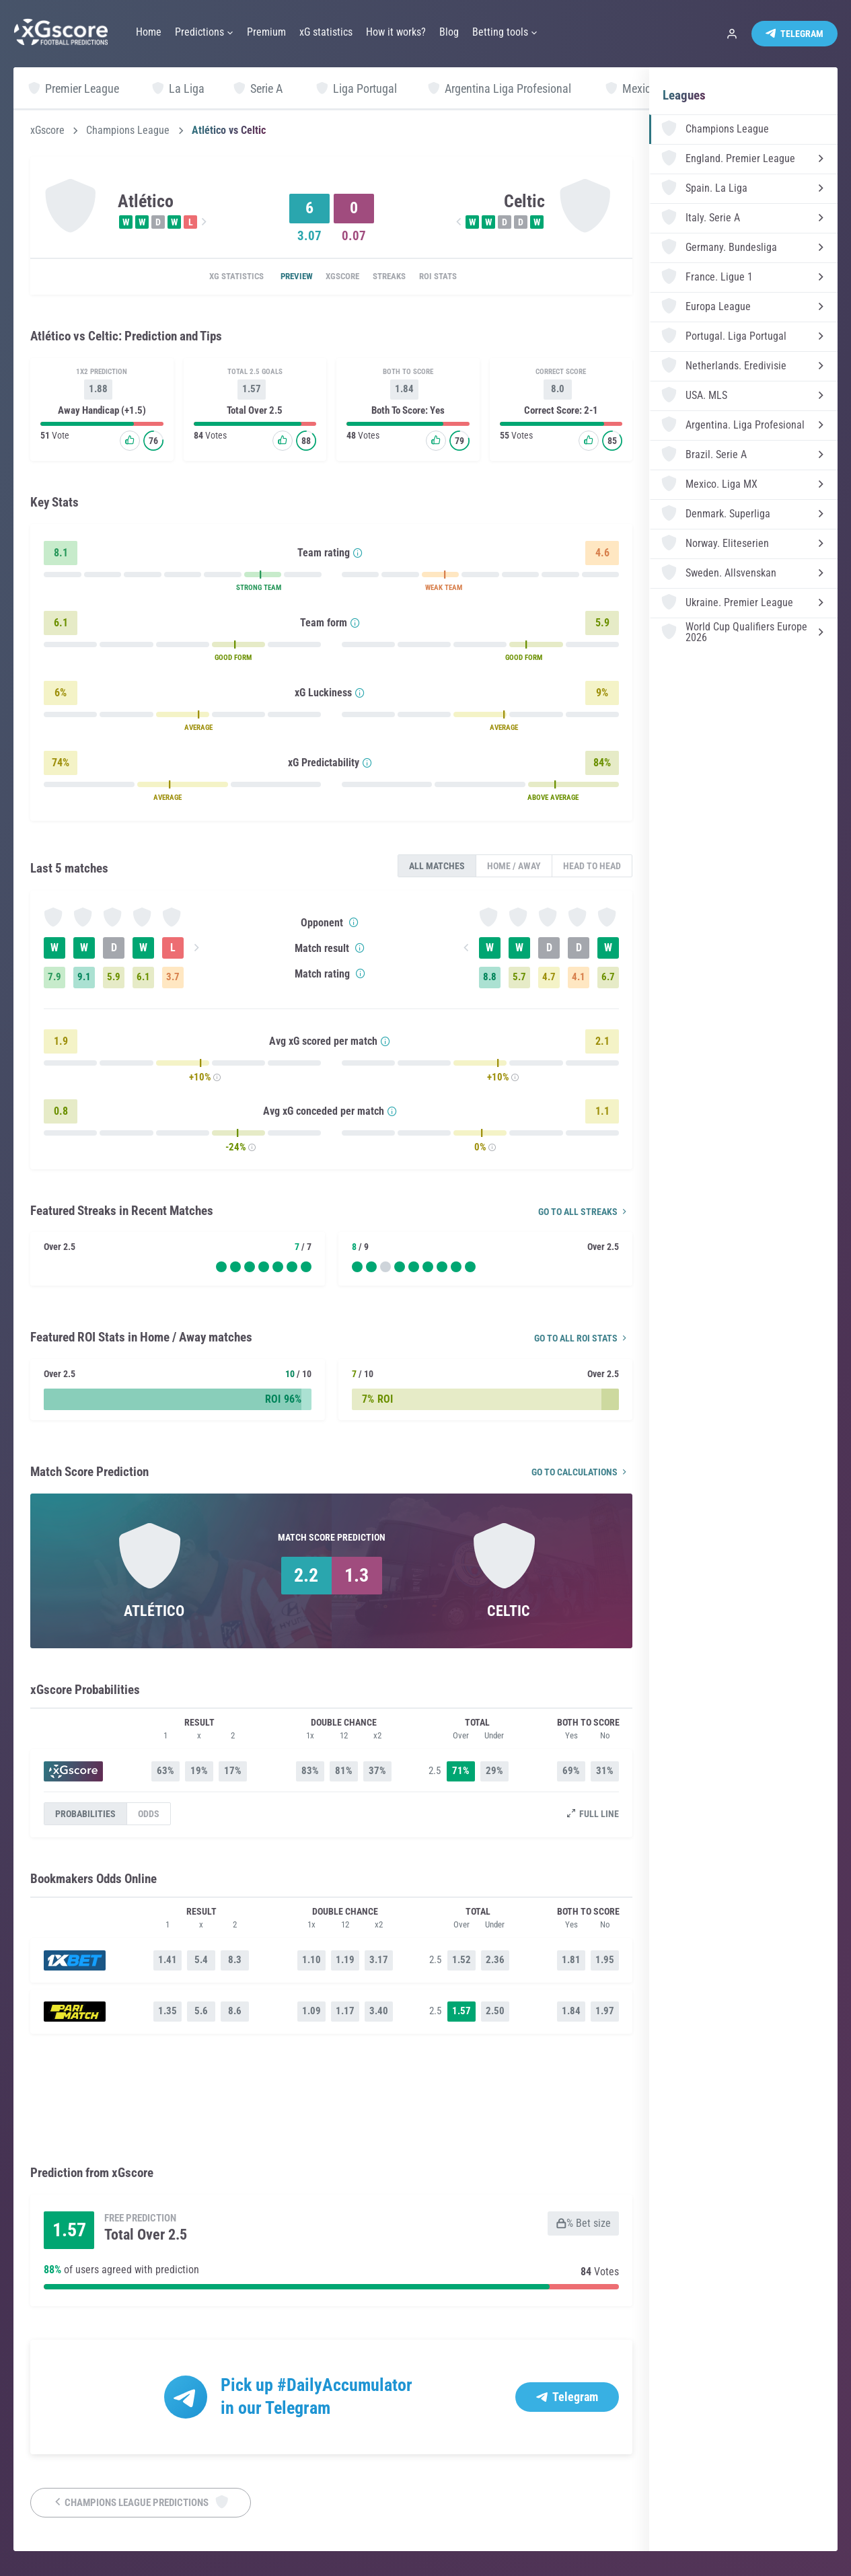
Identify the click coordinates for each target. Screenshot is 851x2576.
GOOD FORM (233, 659)
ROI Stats (456, 277)
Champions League (128, 130)
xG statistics (216, 277)
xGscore (47, 130)
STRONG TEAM (258, 589)
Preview (283, 277)
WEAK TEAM (443, 589)
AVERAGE (198, 729)
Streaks (397, 277)
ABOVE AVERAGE (553, 799)
